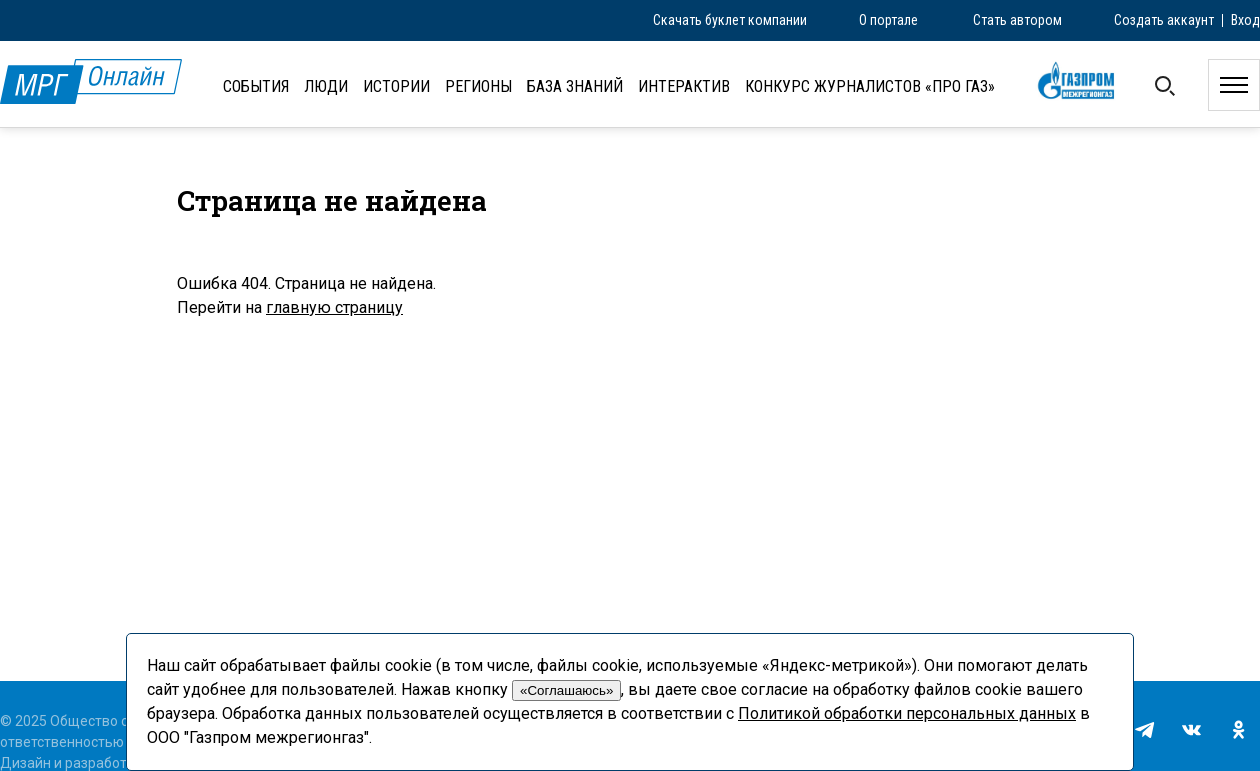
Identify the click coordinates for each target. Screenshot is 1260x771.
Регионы (478, 86)
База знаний (575, 86)
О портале (888, 20)
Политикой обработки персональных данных (907, 713)
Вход (1245, 20)
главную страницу (334, 307)
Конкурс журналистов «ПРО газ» (870, 86)
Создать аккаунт (1164, 20)
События (256, 86)
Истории (396, 86)
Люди (326, 86)
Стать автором (1017, 20)
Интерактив (684, 86)
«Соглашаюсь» (566, 690)
